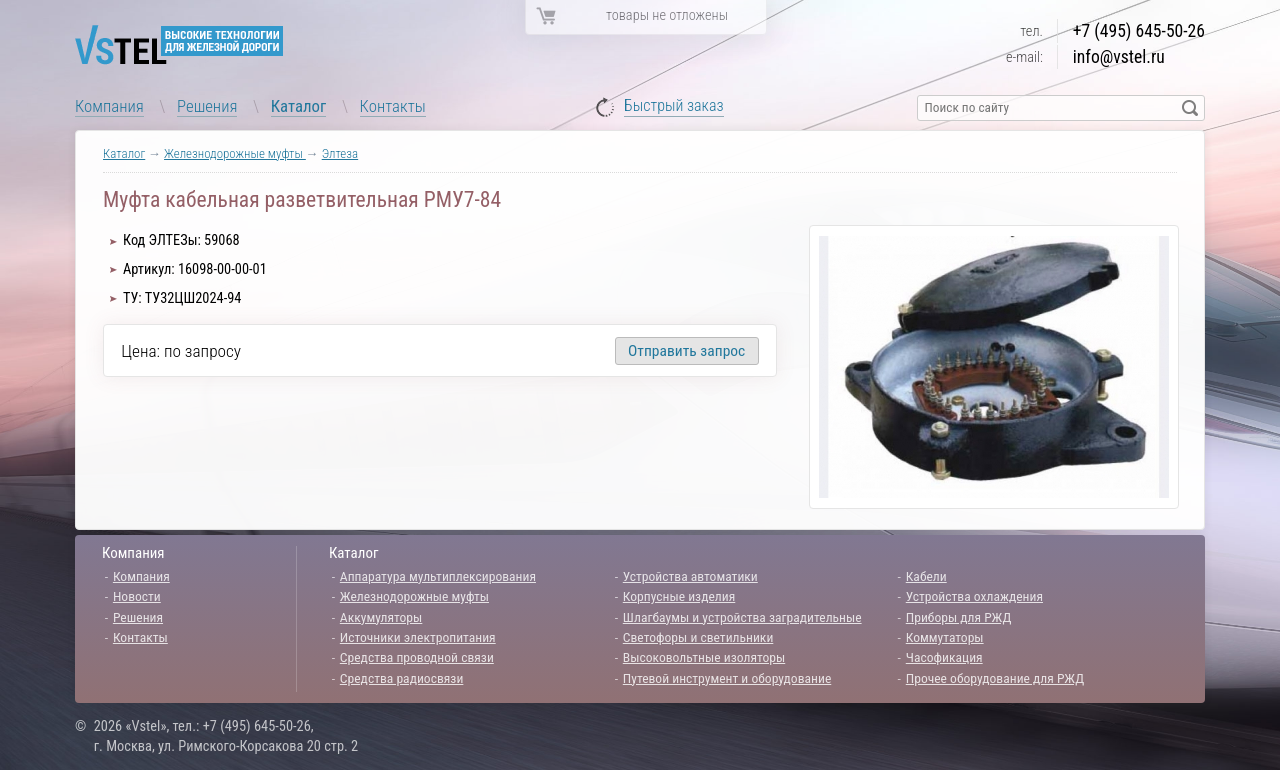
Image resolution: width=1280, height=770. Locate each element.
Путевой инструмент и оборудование (727, 678)
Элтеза (340, 153)
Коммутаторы (945, 637)
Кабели (926, 576)
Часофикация (944, 657)
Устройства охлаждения (974, 596)
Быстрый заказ (674, 106)
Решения (207, 106)
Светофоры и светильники (698, 637)
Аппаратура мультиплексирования (438, 576)
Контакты (393, 106)
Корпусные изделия (679, 596)
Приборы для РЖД (959, 617)
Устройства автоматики (690, 576)
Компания (109, 106)
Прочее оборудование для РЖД (995, 678)
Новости (137, 596)
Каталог (299, 106)
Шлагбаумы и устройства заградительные (742, 617)
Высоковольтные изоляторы (704, 657)
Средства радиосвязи (402, 678)
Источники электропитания (418, 637)
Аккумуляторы (381, 617)
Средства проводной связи (417, 657)
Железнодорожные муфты (235, 153)
